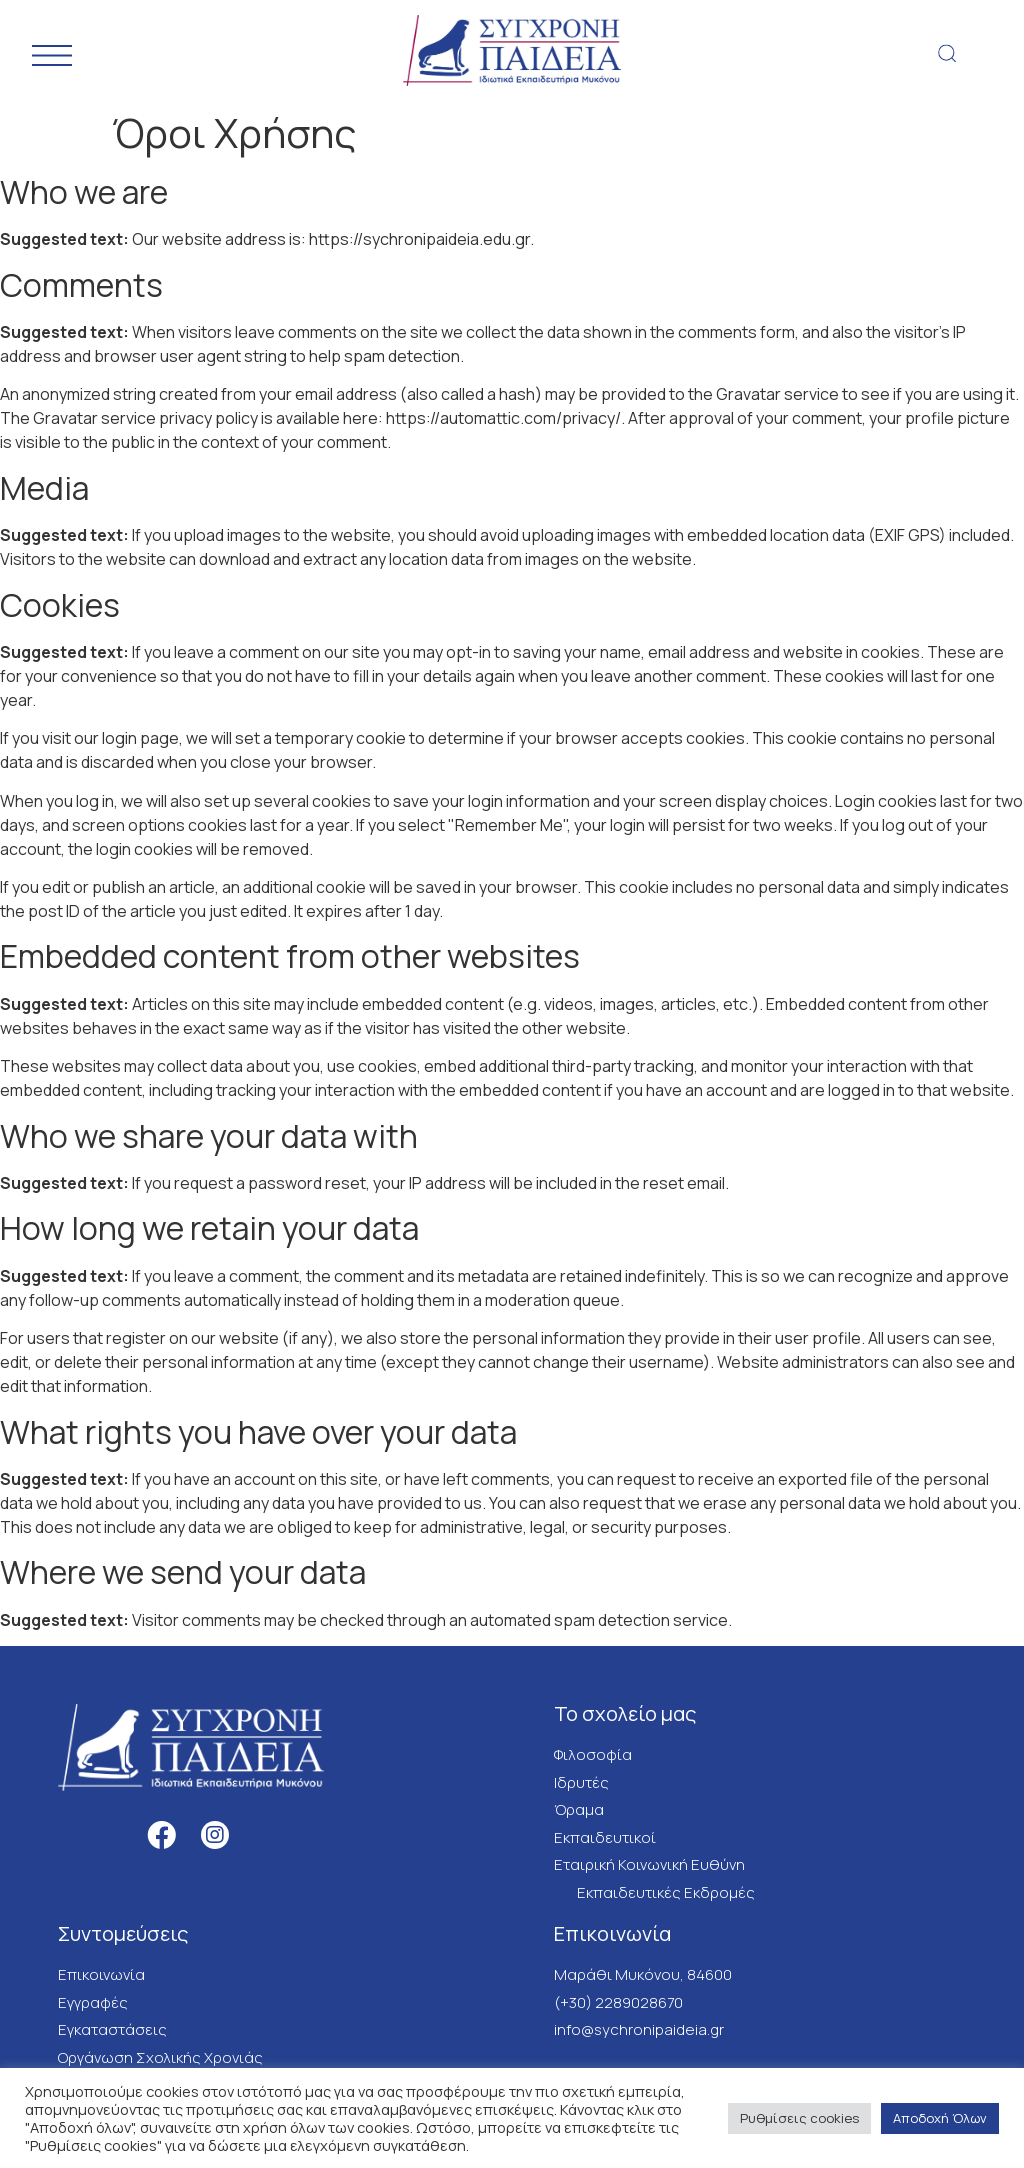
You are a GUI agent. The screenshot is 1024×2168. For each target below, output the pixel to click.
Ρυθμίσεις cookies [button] (799, 2118)
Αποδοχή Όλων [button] (940, 2118)
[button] (947, 53)
